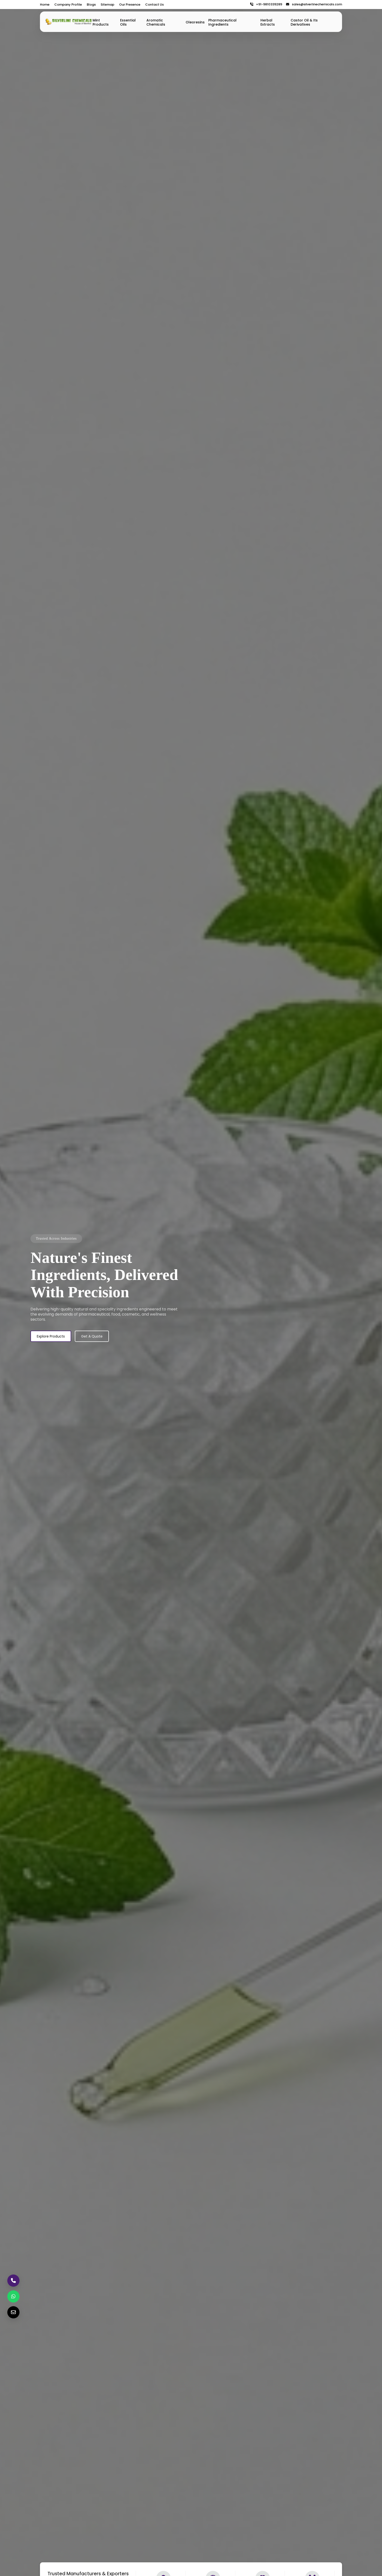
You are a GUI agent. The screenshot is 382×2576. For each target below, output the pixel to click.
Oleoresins (195, 22)
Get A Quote (92, 1336)
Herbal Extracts (267, 22)
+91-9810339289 (266, 4)
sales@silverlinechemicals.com (314, 4)
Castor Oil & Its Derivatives (304, 22)
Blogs (91, 4)
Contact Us (154, 4)
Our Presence (129, 4)
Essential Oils (128, 22)
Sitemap (107, 4)
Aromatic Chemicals (155, 22)
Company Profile (68, 4)
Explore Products (51, 1336)
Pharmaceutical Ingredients (222, 22)
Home (44, 4)
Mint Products (101, 22)
